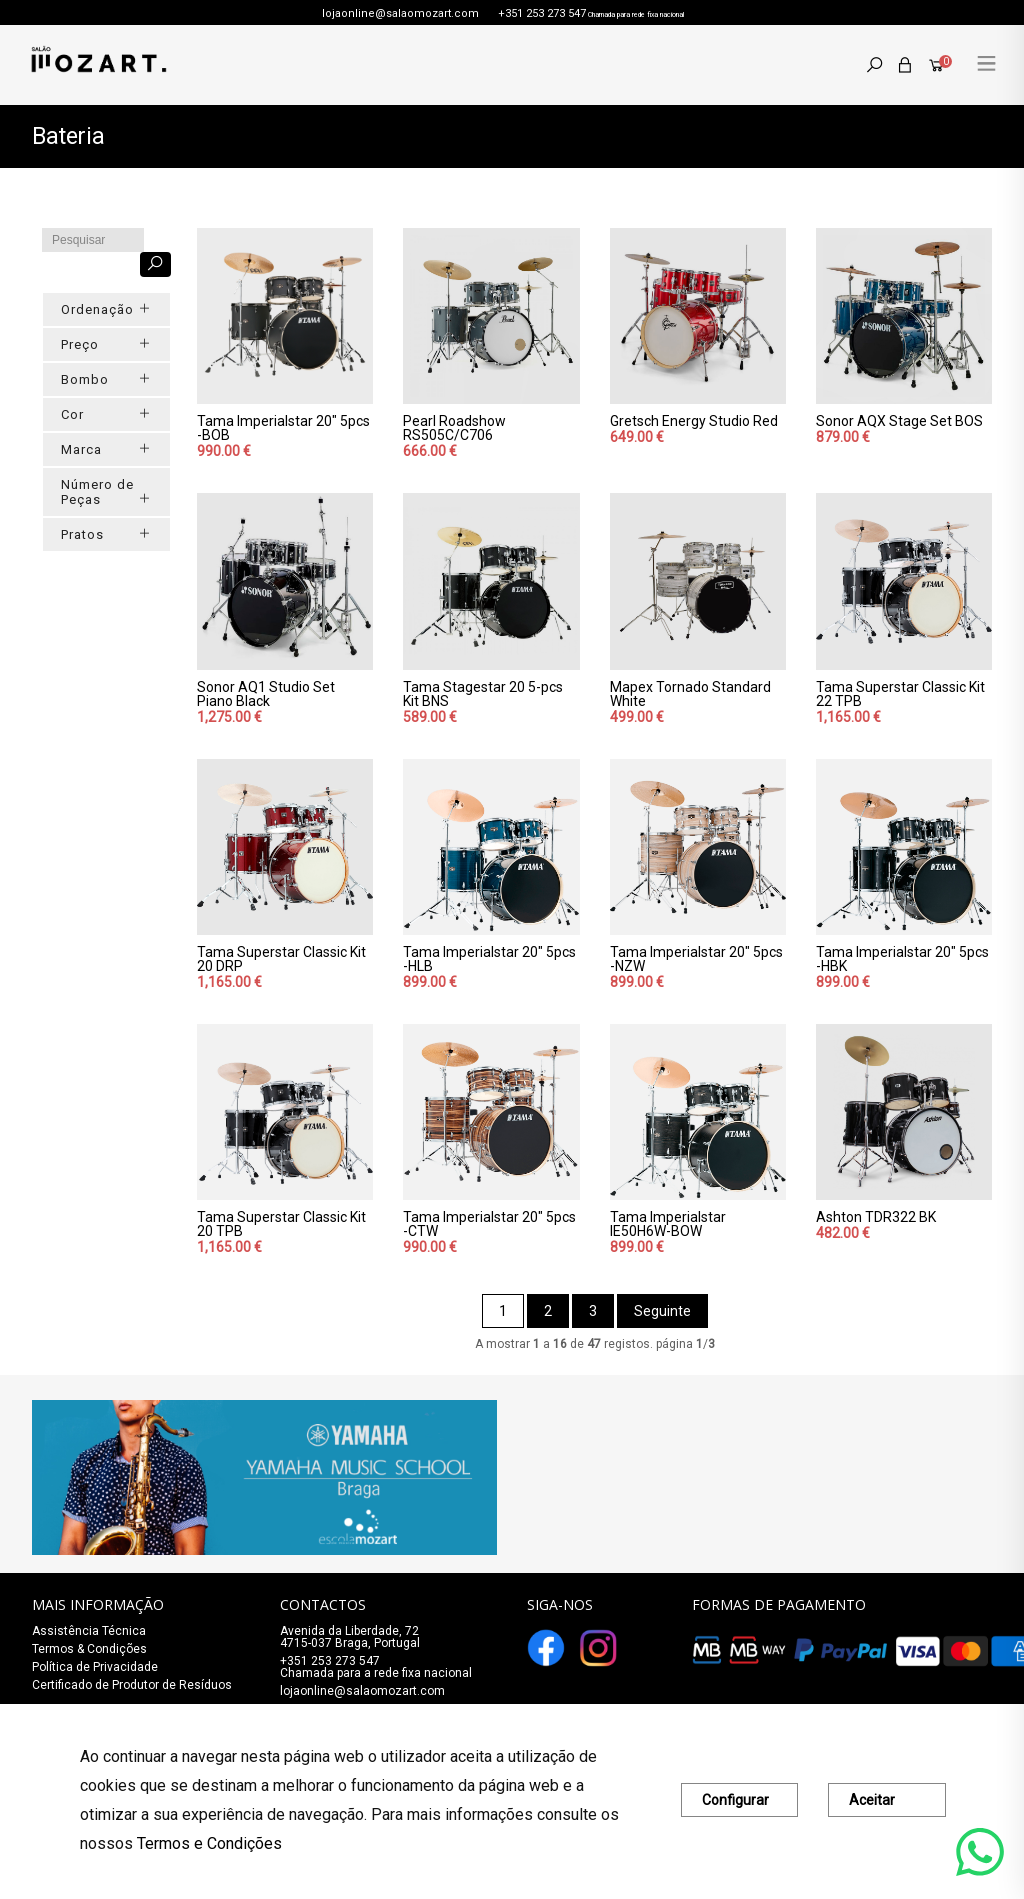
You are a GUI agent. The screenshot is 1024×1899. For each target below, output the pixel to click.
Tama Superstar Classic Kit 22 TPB (900, 694)
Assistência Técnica (89, 1631)
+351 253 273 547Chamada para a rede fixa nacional (376, 1667)
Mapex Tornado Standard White (690, 694)
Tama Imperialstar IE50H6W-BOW (668, 1224)
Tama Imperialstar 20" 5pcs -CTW (489, 1224)
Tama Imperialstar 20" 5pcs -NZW (696, 959)
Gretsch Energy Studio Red (694, 421)
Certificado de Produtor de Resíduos (132, 1685)
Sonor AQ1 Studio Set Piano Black (266, 694)
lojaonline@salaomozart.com (400, 13)
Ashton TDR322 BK (876, 1217)
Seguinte (662, 1311)
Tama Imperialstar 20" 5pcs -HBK (902, 959)
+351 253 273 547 (542, 13)
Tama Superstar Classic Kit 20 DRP (281, 959)
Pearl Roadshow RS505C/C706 (454, 428)
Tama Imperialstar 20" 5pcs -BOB (283, 428)
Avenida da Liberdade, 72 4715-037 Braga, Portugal (350, 1637)
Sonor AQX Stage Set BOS (899, 421)
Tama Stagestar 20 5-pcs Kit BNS (483, 694)
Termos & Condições (89, 1649)
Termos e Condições (209, 1843)
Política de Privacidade (95, 1667)
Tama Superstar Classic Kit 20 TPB (281, 1224)
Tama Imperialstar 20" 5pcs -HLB (489, 959)
